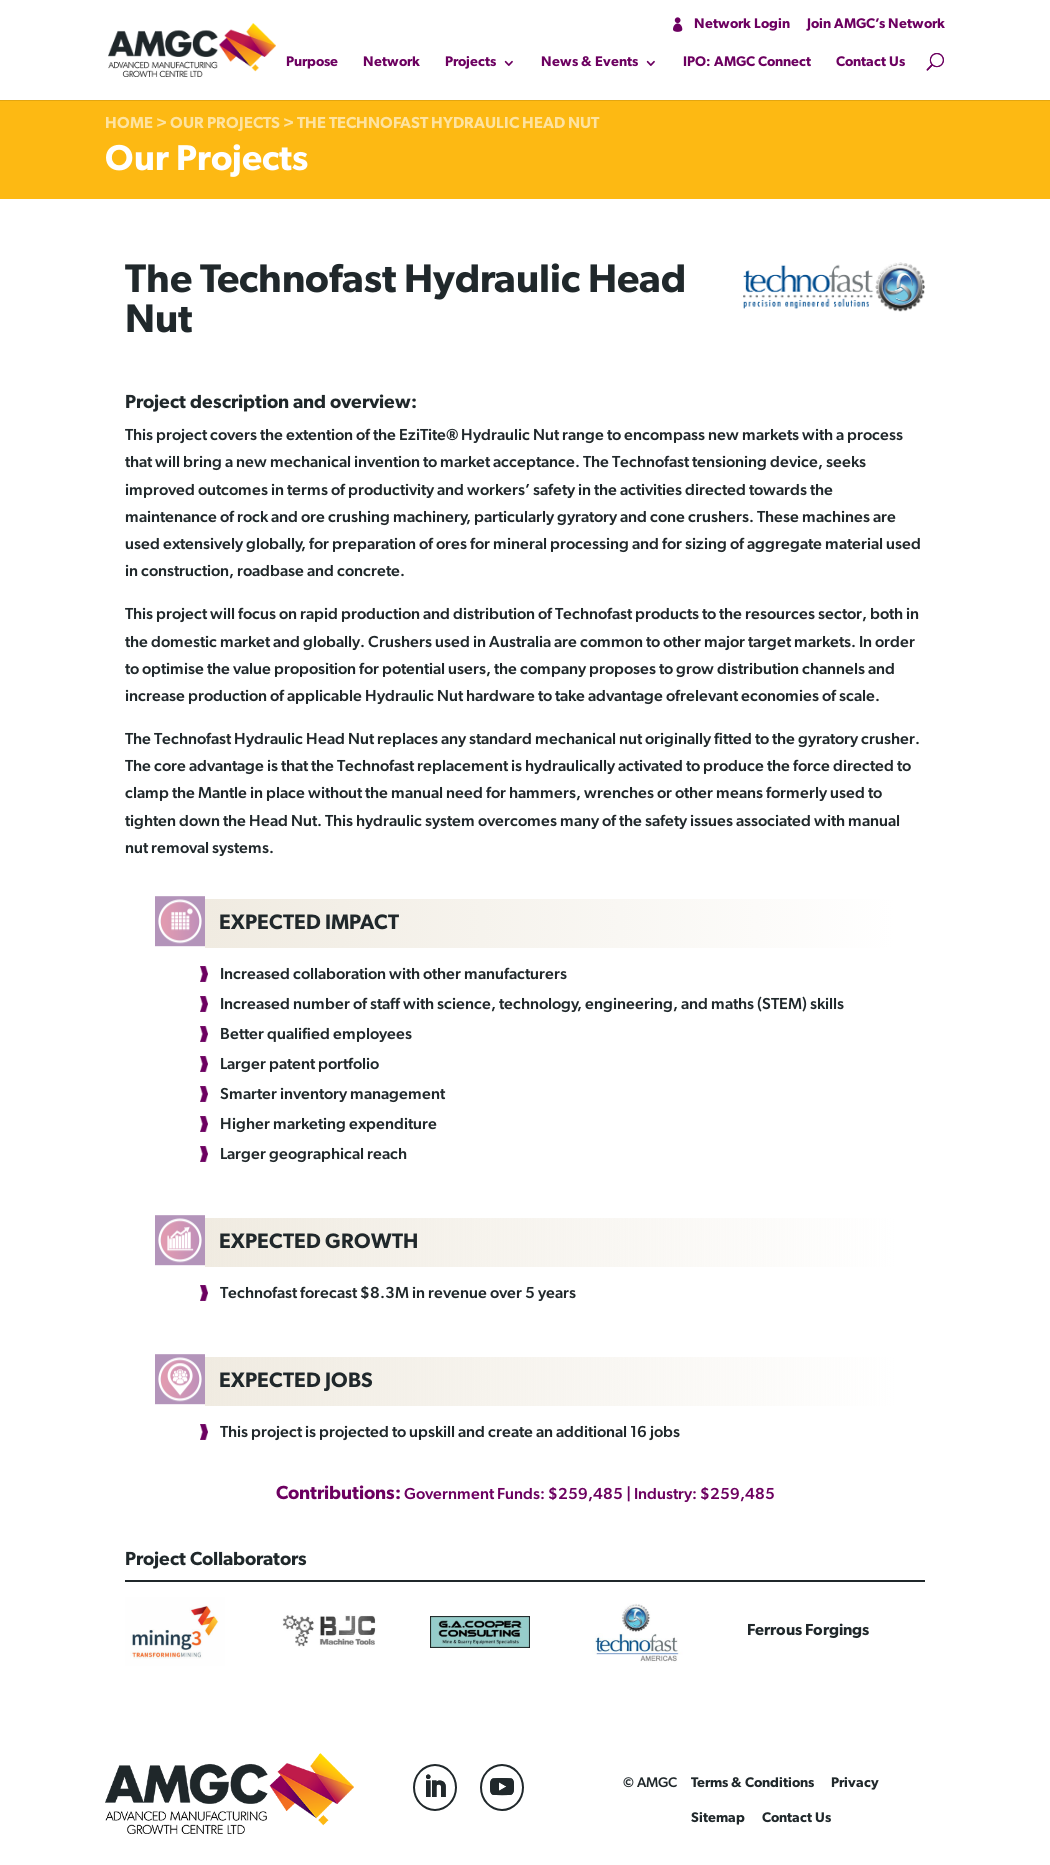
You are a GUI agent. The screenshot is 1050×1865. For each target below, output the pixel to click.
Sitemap (718, 1818)
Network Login (742, 24)
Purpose (312, 63)
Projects (470, 63)
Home (129, 124)
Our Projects (225, 124)
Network (391, 63)
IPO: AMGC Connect (747, 63)
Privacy (855, 1783)
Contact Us (870, 63)
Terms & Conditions (752, 1783)
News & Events (589, 63)
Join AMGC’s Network (876, 24)
